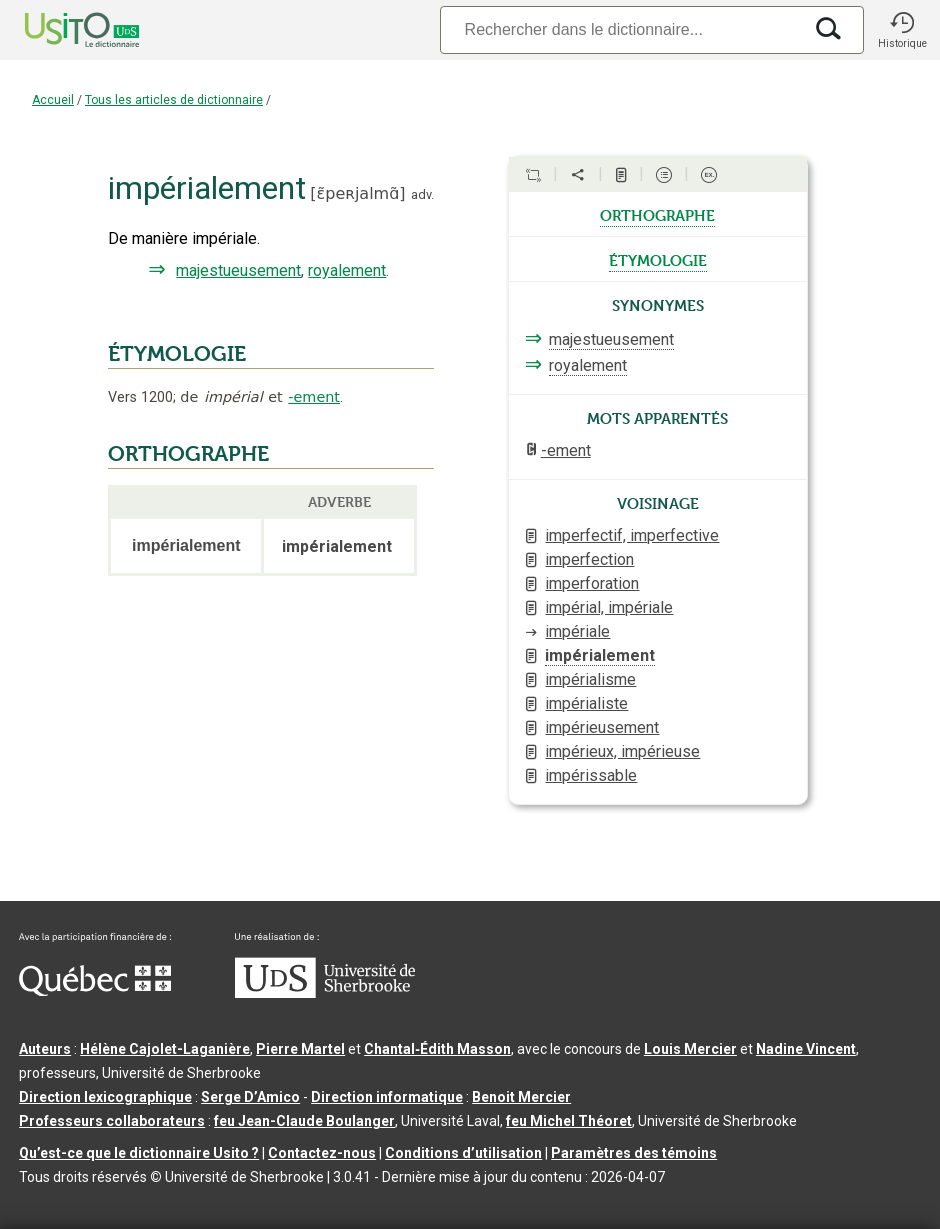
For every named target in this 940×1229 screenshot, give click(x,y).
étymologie (658, 259)
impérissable (591, 775)
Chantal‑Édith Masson (437, 1049)
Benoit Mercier (521, 1097)
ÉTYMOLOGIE (177, 354)
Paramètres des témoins (634, 1153)
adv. (422, 194)
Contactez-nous (322, 1153)
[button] (902, 30)
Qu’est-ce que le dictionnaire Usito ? (139, 1153)
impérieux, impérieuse (622, 751)
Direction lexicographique (105, 1097)
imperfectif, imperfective (632, 535)
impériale (577, 631)
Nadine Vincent (806, 1049)
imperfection (589, 559)
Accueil (53, 100)
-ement (314, 397)
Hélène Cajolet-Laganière (165, 1049)
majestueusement (238, 270)
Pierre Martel (300, 1049)
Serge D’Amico (250, 1097)
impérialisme (590, 679)
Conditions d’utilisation (463, 1153)
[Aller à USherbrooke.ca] (325, 993)
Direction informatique (387, 1097)
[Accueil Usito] (60, 30)
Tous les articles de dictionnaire (174, 100)
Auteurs (45, 1049)
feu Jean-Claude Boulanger (304, 1121)
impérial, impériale (609, 607)
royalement (347, 270)
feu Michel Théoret (569, 1121)
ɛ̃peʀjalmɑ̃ (358, 193)
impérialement (600, 655)
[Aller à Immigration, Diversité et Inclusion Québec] (95, 991)
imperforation (592, 583)
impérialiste (586, 703)
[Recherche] (621, 29)
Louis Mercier (690, 1049)
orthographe (657, 214)
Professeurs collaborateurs (112, 1121)
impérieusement (602, 727)
